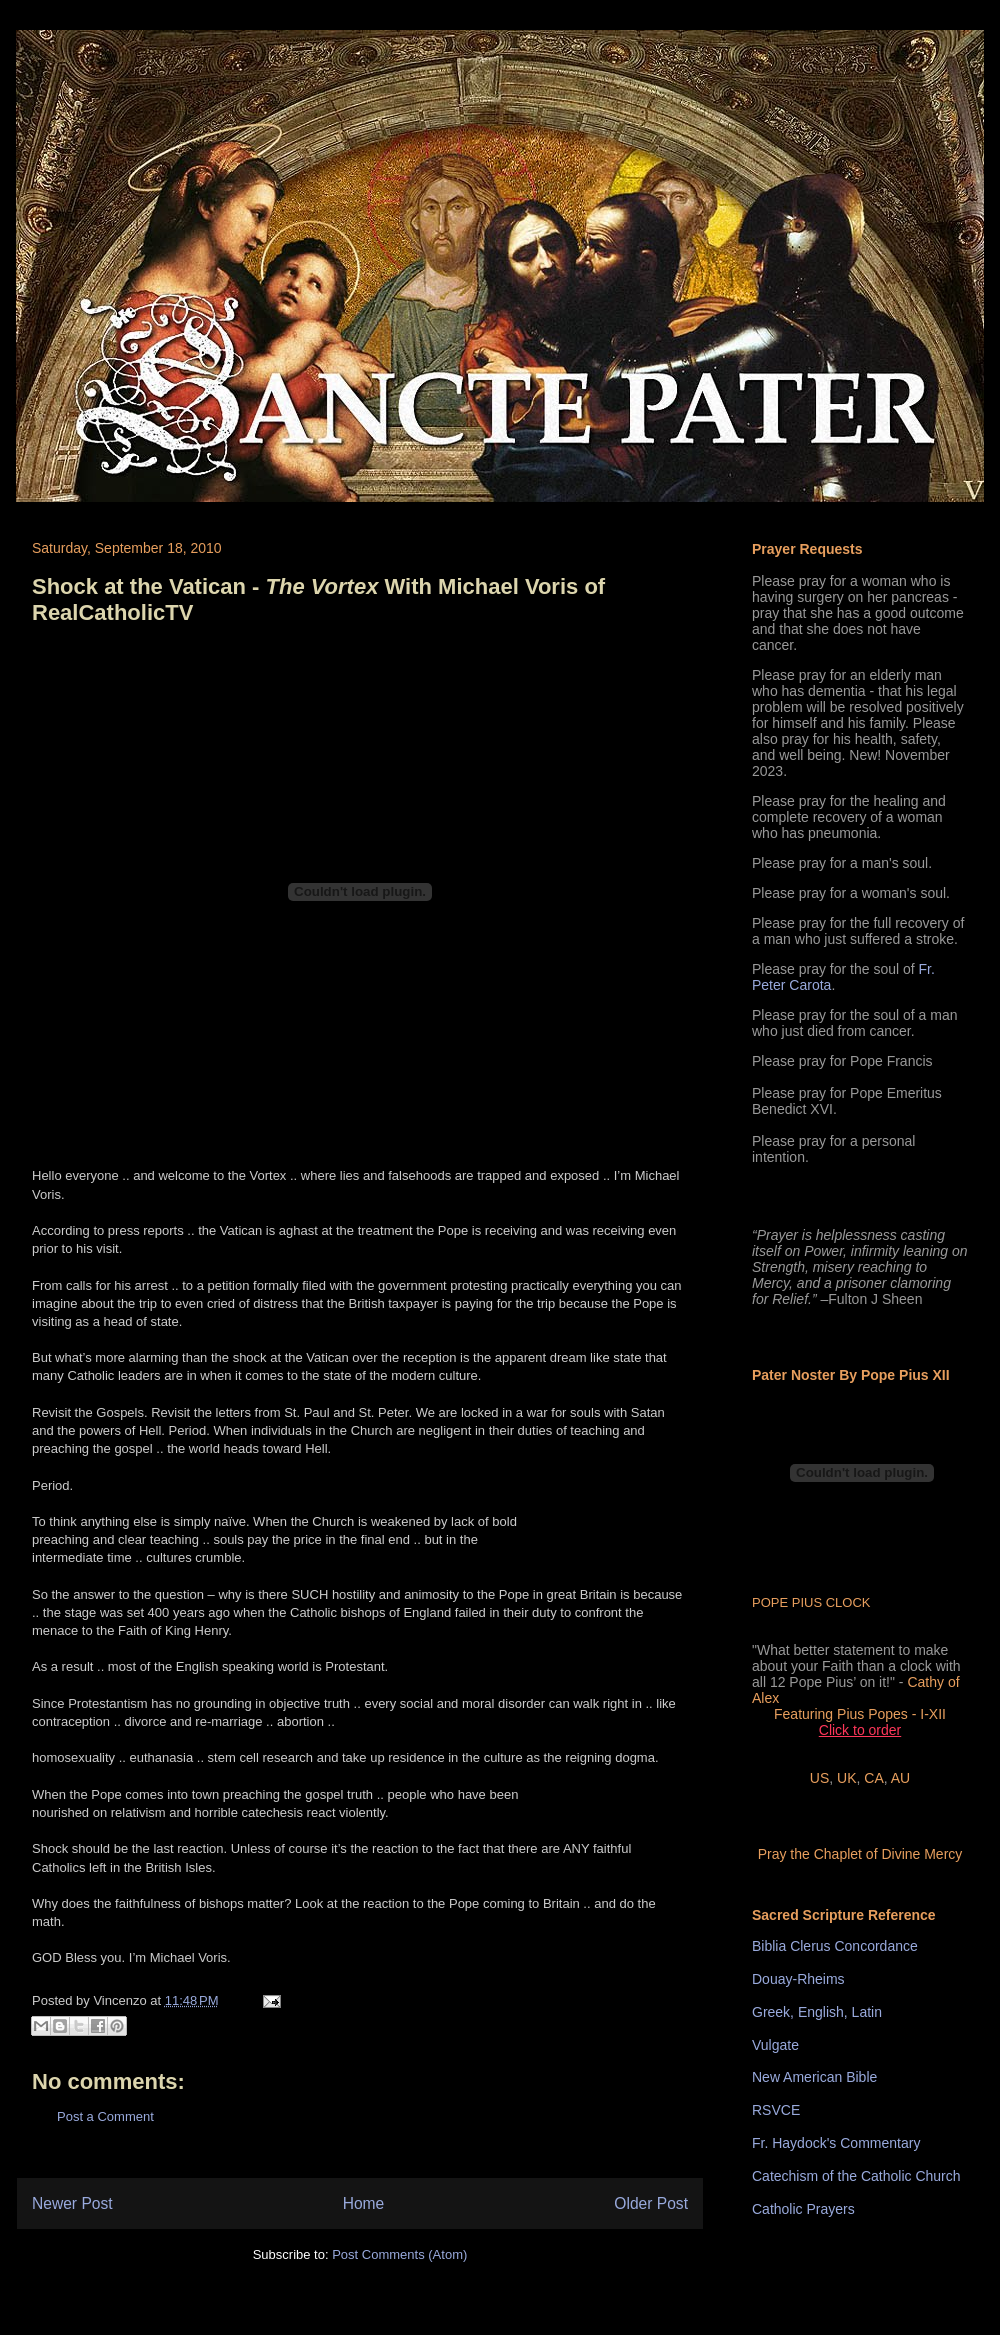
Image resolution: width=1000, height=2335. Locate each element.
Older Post (651, 2203)
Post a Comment (105, 2116)
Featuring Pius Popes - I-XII (860, 1714)
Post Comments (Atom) (399, 2254)
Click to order (860, 1730)
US (819, 1778)
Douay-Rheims (798, 1979)
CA (873, 1778)
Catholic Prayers (803, 2209)
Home (364, 2203)
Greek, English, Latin (817, 2012)
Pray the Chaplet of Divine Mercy (860, 1854)
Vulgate (775, 2045)
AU (900, 1778)
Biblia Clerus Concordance (835, 1946)
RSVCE (776, 2110)
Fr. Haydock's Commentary (836, 2143)
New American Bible (814, 2077)
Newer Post (72, 2203)
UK (846, 1778)
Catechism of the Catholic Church (856, 2176)
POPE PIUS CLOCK (811, 1602)
